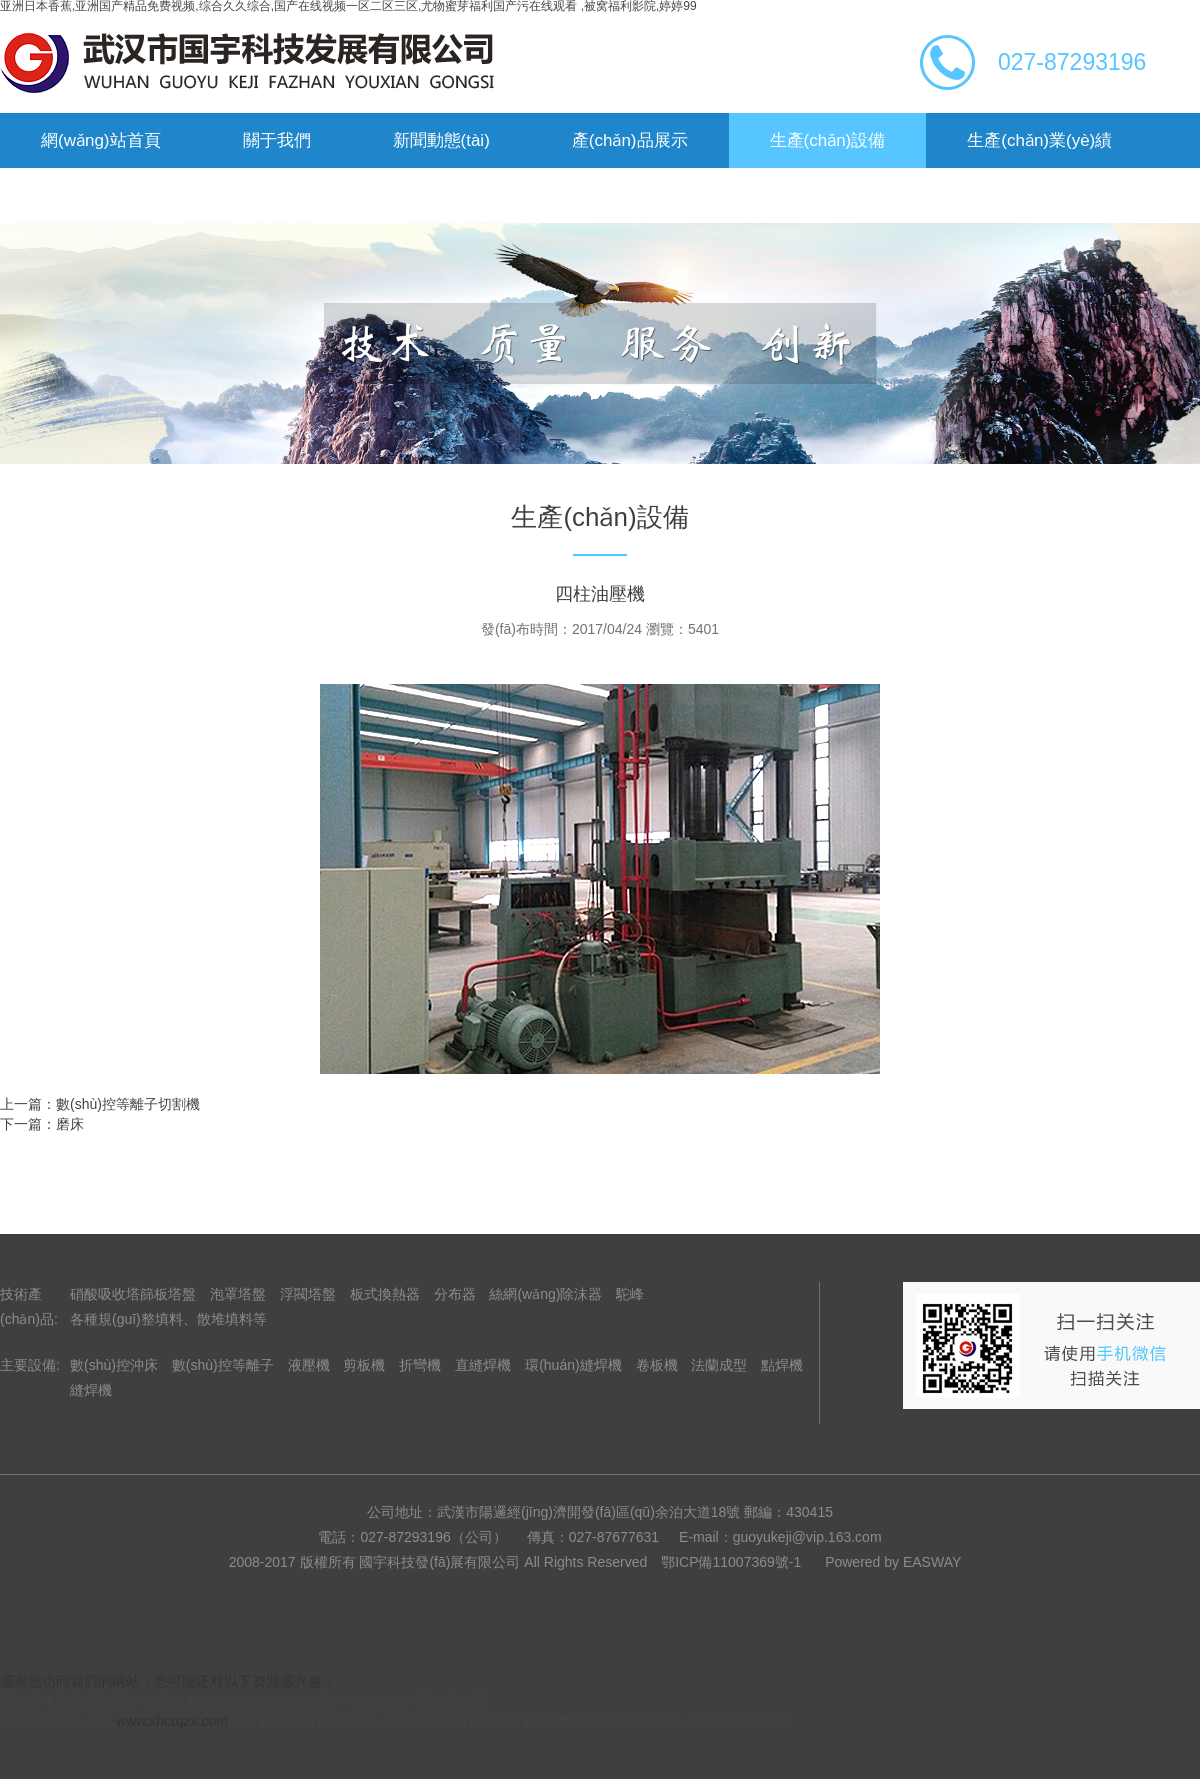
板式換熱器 (385, 1294)
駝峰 (630, 1294)
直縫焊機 (483, 1365)
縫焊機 (91, 1390)
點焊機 (782, 1365)
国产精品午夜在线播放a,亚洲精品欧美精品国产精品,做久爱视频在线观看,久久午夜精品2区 (511, 1721)
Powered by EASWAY (893, 1562)
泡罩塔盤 (238, 1294)
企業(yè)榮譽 (89, 195)
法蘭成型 (719, 1365)
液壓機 (309, 1365)
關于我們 (277, 140)
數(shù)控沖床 (114, 1365)
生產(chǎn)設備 (828, 140)
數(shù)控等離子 (223, 1365)
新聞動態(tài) (441, 140)
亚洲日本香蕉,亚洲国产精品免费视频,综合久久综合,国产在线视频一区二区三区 (244, 1701)
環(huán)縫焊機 (573, 1365)
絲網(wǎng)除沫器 (545, 1294)
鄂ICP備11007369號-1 (731, 1562)
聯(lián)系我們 (273, 195)
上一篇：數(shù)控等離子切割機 (100, 1104)
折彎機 (420, 1365)
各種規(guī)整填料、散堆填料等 (168, 1319)
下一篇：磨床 (42, 1124)
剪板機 (364, 1365)
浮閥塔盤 (308, 1294)
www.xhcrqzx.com (56, 1721)
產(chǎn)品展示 (630, 140)
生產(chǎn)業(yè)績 (1039, 140)
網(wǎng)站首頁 (101, 140)
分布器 (455, 1294)
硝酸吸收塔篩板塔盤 (133, 1294)
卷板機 (657, 1365)
